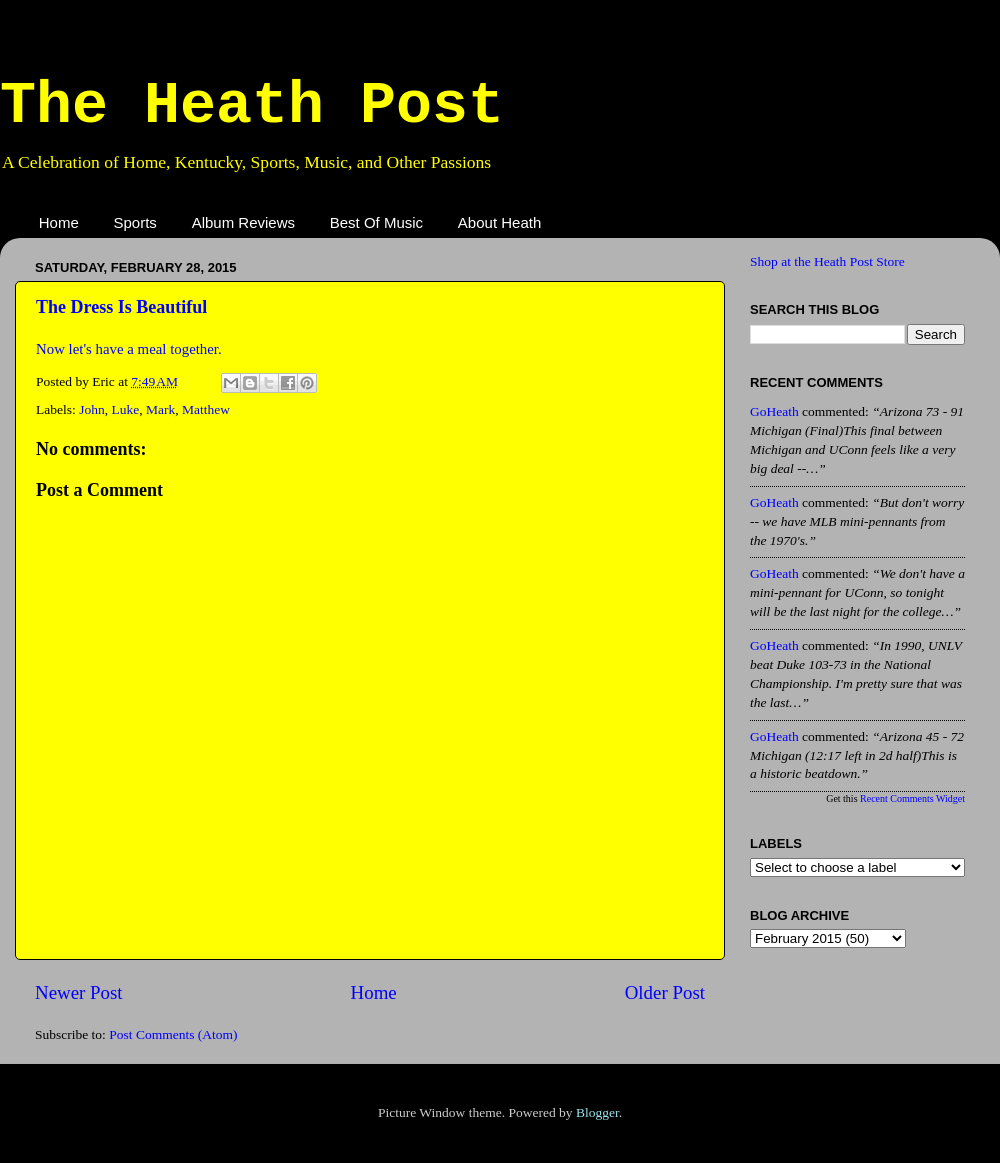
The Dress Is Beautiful (121, 307)
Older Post (665, 992)
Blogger (597, 1112)
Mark (160, 409)
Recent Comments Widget (912, 798)
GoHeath (774, 411)
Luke (125, 409)
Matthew (206, 409)
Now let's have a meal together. (129, 349)
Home (59, 222)
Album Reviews (243, 222)
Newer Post (79, 992)
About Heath (499, 222)
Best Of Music (376, 222)
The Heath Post (252, 106)
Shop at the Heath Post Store (827, 261)
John (92, 409)
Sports (135, 222)
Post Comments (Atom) (173, 1034)
